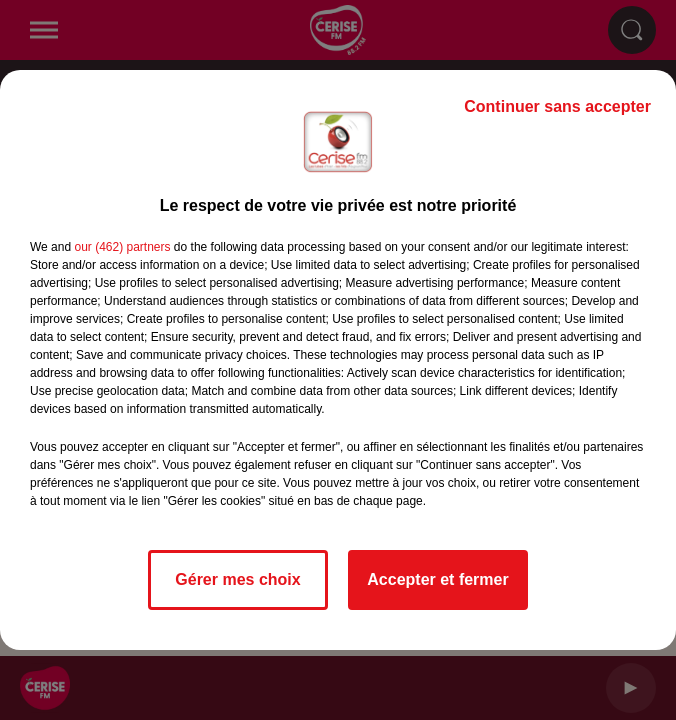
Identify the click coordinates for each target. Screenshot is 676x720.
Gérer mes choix (237, 579)
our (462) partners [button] (122, 247)
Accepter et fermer (437, 579)
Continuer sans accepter (557, 106)
